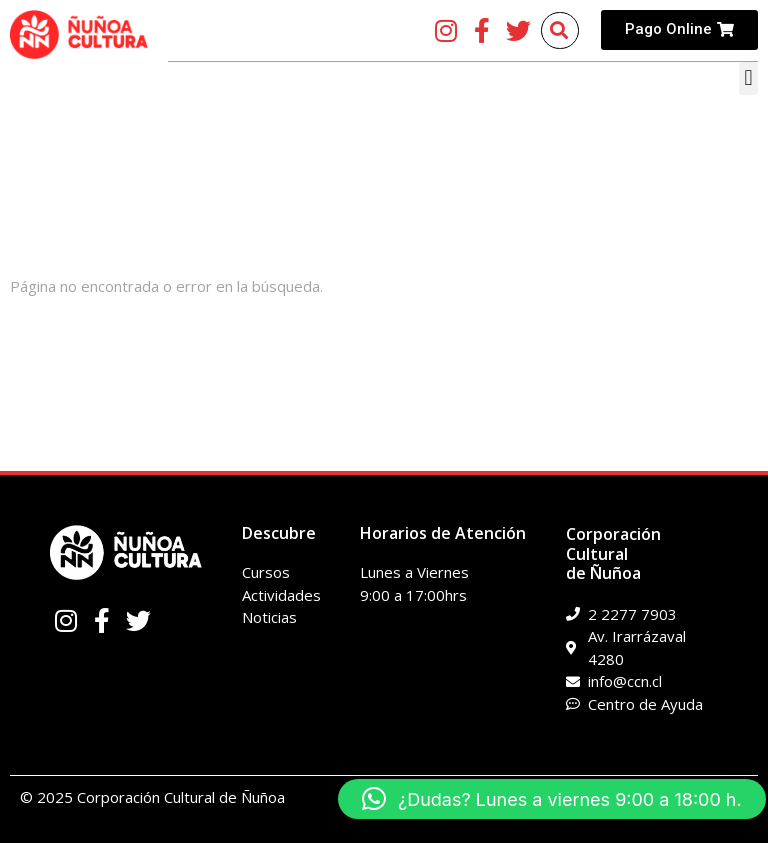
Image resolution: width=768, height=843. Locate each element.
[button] (748, 78)
